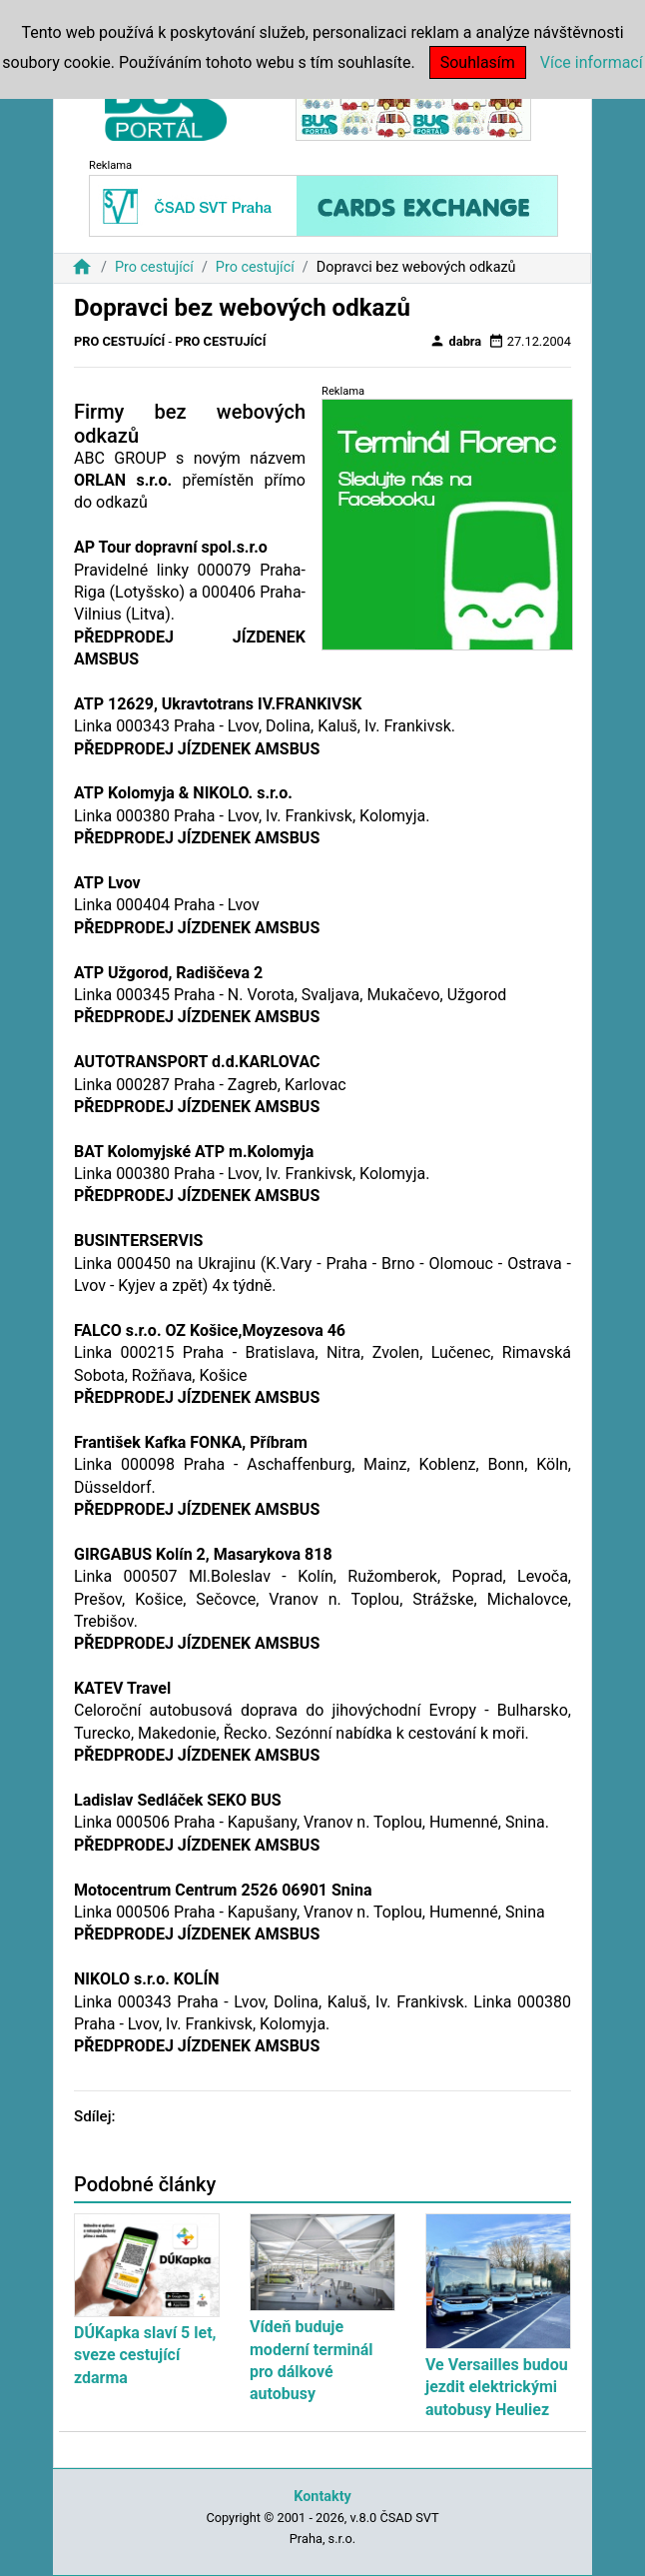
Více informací (591, 62)
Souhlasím (477, 62)
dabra (455, 341)
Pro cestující (154, 267)
